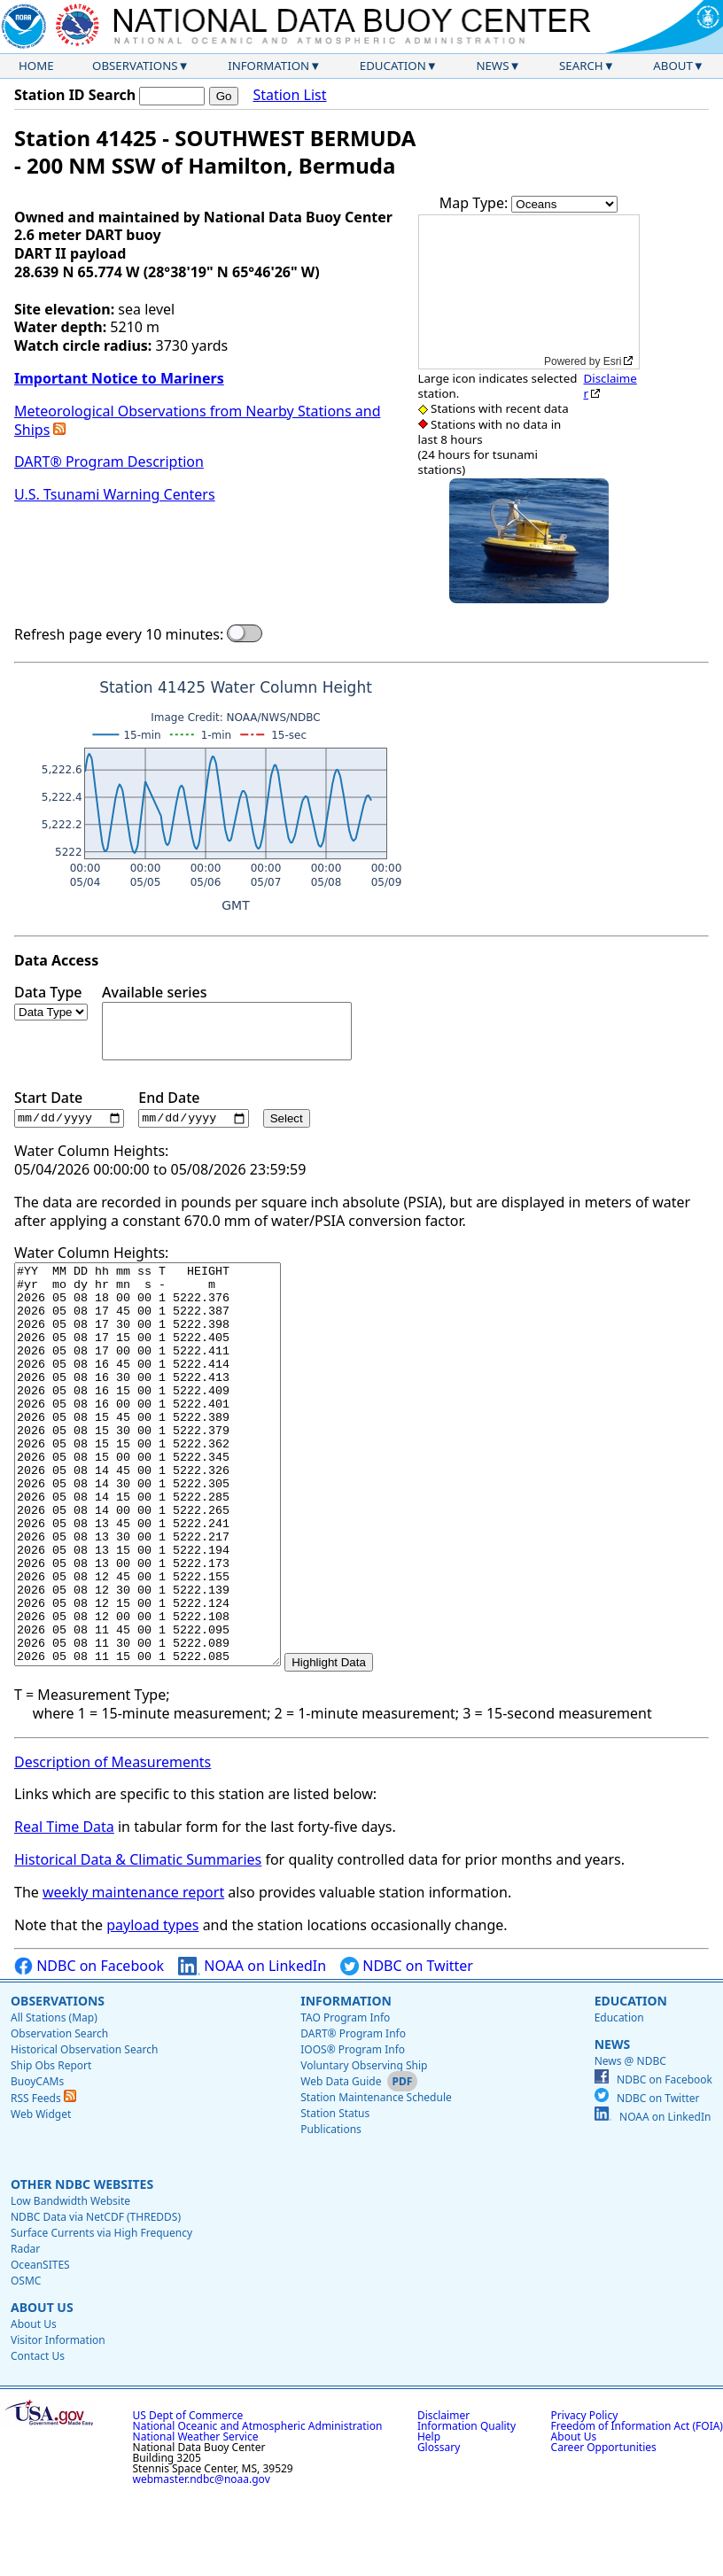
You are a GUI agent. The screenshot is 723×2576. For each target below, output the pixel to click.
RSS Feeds (43, 2178)
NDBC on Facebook (89, 2046)
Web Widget (41, 2194)
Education (393, 66)
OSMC (26, 2361)
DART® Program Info (353, 2114)
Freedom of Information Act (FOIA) (637, 2506)
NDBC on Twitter (406, 2046)
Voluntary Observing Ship (363, 2145)
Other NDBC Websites (82, 2264)
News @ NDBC (630, 2141)
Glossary (438, 2527)
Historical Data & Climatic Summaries (137, 1940)
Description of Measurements (112, 1842)
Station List (289, 95)
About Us (42, 2387)
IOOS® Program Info (352, 2130)
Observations (134, 66)
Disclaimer (610, 385)
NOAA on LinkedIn (252, 2046)
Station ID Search (75, 95)
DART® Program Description (109, 461)
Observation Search (59, 2114)
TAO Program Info (345, 2098)
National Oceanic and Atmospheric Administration (258, 2506)
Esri (612, 361)
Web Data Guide (340, 2161)
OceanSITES (40, 2345)
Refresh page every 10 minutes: (118, 634)
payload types (152, 2005)
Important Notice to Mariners (119, 378)
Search (581, 66)
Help (428, 2517)
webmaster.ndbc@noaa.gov (201, 2559)
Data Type (51, 1001)
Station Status (334, 2193)
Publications (331, 2209)
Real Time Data (64, 1907)
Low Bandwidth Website (70, 2281)
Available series (227, 1021)
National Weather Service (196, 2517)
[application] (529, 292)
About (673, 66)
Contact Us (38, 2436)
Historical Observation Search (84, 2130)
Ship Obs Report (51, 2145)
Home (36, 66)
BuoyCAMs (37, 2161)
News (492, 66)
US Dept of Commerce (188, 2495)
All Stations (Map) (54, 2098)
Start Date (69, 1109)
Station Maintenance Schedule (376, 2177)
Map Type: (475, 203)
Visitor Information (58, 2420)
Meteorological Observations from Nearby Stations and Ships (197, 420)
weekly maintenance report (133, 1972)
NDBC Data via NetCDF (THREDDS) (96, 2297)
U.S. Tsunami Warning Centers (114, 494)
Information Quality (466, 2506)
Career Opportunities (604, 2527)
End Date (193, 1109)
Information (268, 66)
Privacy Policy (584, 2495)
